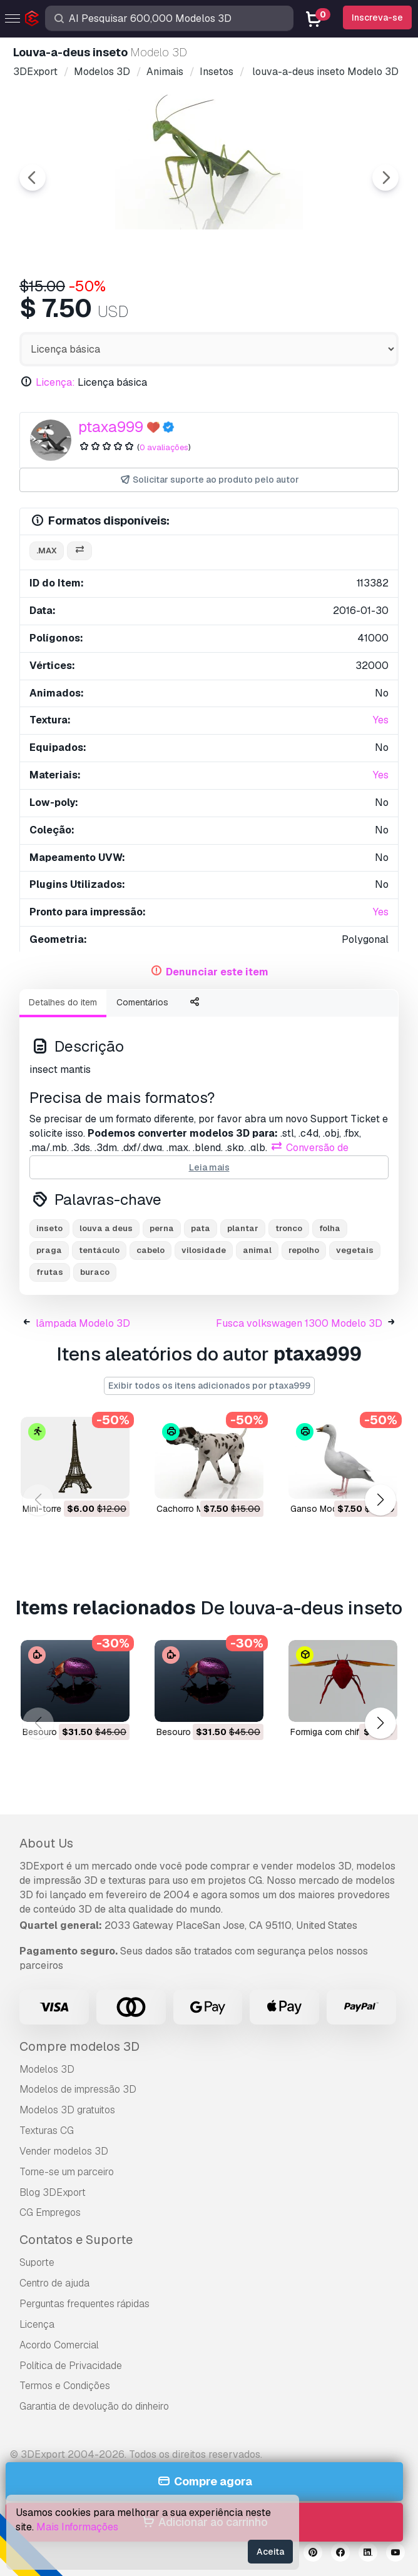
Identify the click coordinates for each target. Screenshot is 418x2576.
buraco (95, 1272)
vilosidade (203, 1250)
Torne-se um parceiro (66, 2171)
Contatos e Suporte (76, 2239)
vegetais (355, 1250)
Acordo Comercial (59, 2345)
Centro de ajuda (54, 2283)
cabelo (150, 1250)
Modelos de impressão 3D (77, 2089)
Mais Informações (77, 2526)
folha (329, 1228)
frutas (49, 1272)
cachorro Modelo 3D (198, 1508)
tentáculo (99, 1250)
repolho (303, 1250)
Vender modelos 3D (63, 2151)
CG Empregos (50, 2212)
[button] (380, 1499)
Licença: (55, 382)
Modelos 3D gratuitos (67, 2109)
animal (257, 1250)
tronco (288, 1228)
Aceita (270, 2551)
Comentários (142, 1002)
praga (49, 1250)
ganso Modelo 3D (327, 1508)
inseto (49, 1228)
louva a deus (106, 1228)
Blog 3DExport (52, 2192)
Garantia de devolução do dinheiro (94, 2406)
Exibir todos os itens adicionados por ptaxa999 (209, 1385)
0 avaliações (164, 447)
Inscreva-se (377, 17)
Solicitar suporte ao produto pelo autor (209, 480)
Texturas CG (46, 2130)
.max (46, 550)
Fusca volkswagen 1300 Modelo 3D (299, 1323)
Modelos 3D (46, 2069)
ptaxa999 (110, 426)
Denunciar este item (217, 972)
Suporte (36, 2262)
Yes (381, 720)
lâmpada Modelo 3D (83, 1323)
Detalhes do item (63, 1002)
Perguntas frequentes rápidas (84, 2303)
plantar (242, 1228)
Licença (36, 2324)
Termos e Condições (64, 2385)
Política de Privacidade (70, 2365)
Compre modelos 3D (79, 2046)
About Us (46, 1843)
